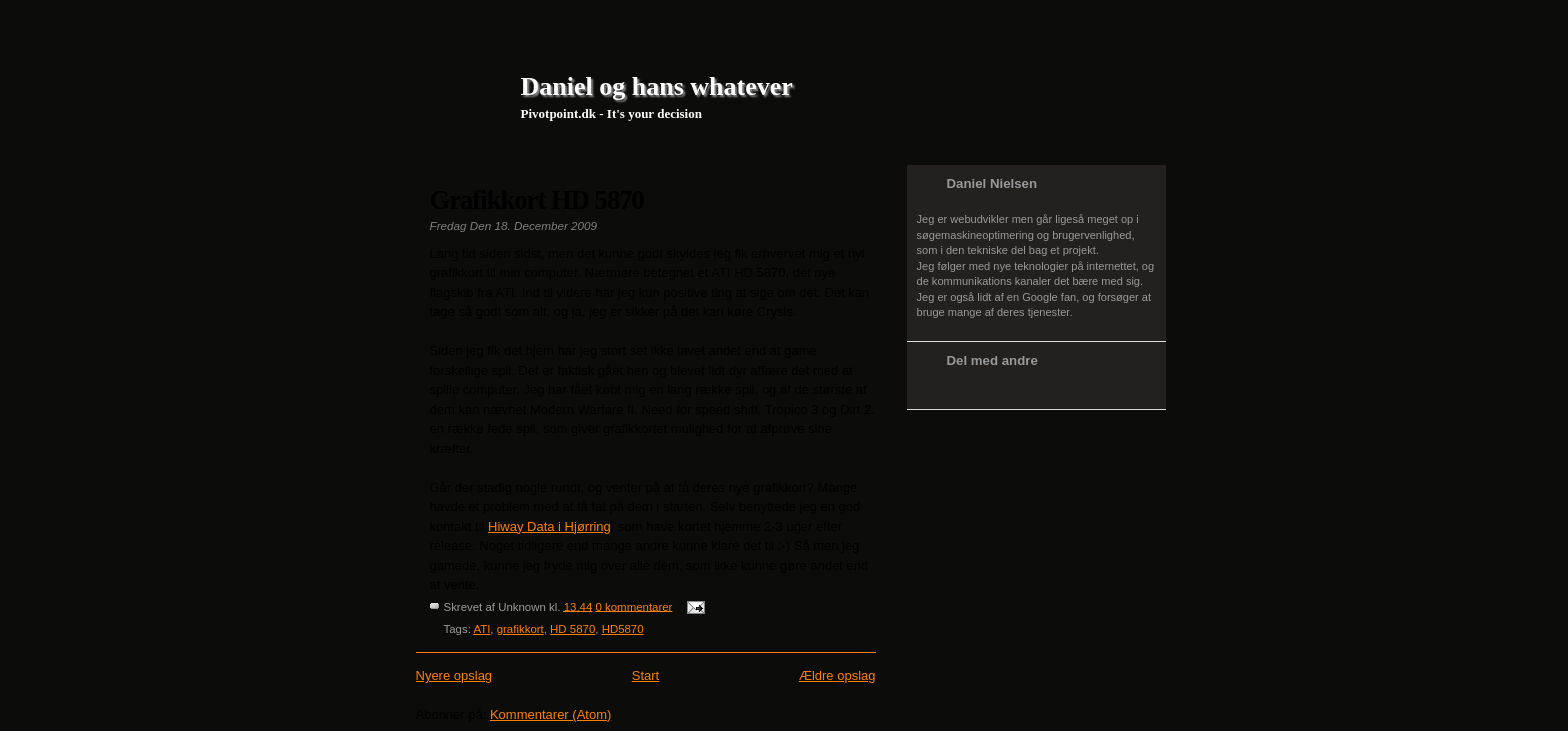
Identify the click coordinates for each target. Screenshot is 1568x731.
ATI (481, 629)
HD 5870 (572, 629)
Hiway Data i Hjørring (549, 526)
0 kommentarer (633, 606)
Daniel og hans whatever (657, 86)
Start (645, 675)
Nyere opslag (454, 675)
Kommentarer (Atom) (550, 714)
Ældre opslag (837, 675)
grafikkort (520, 629)
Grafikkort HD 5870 (537, 200)
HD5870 (623, 629)
